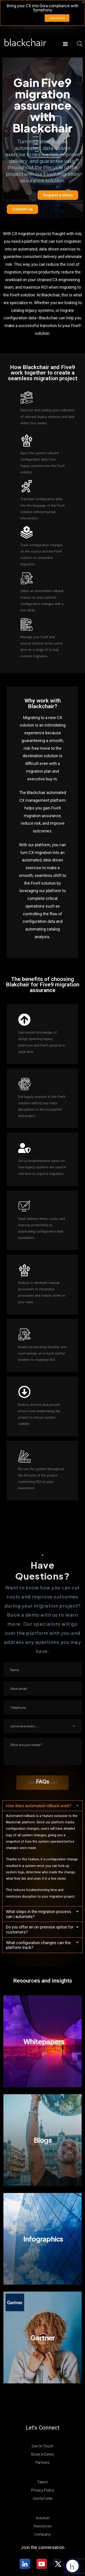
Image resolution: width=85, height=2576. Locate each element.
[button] (42, 1780)
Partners (42, 2436)
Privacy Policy (42, 2464)
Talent (42, 2456)
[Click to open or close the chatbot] (72, 2566)
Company (42, 2508)
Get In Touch (42, 2420)
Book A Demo (42, 2428)
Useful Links (43, 2472)
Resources (43, 2500)
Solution (43, 2492)
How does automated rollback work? (38, 1780)
